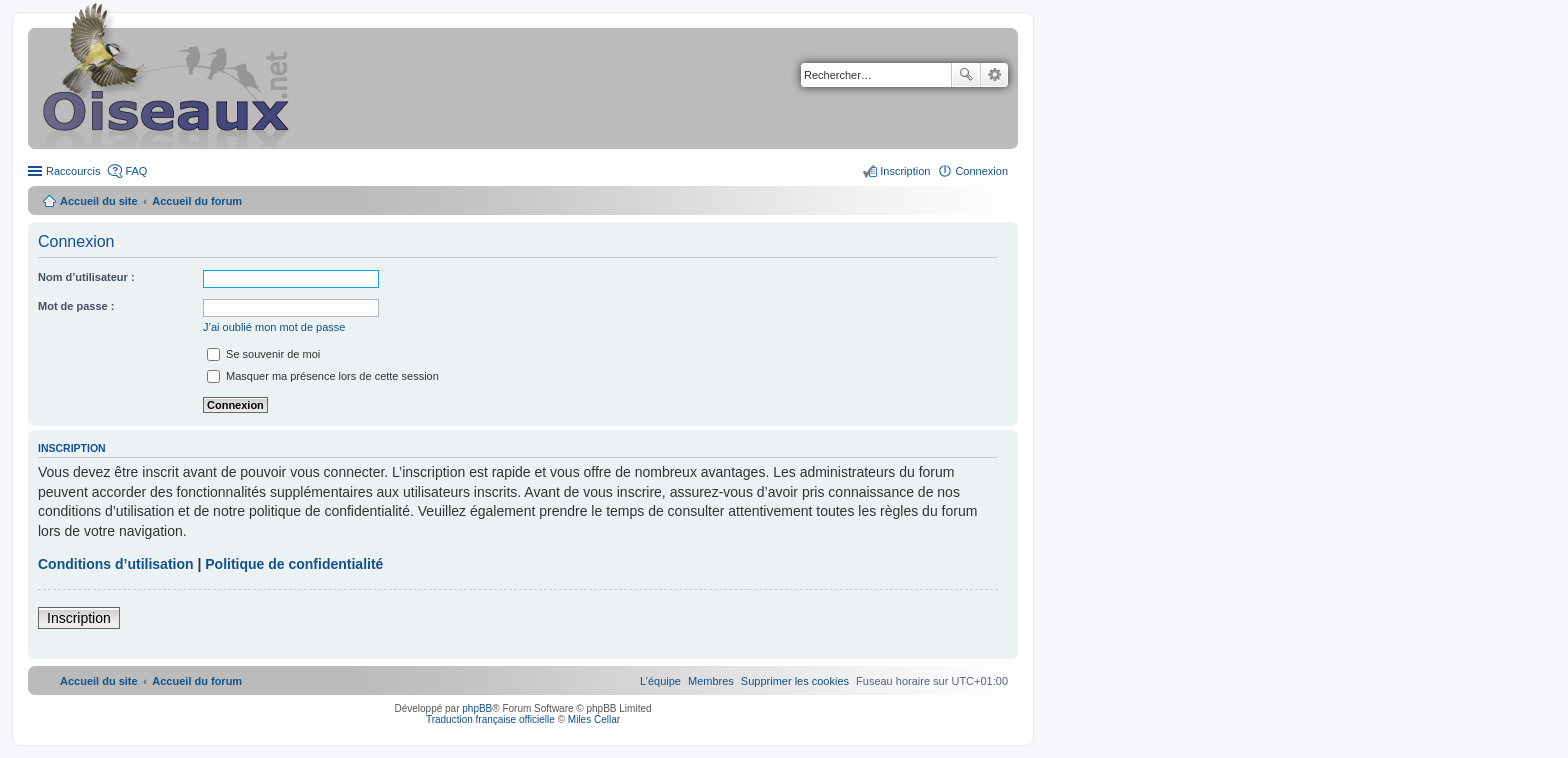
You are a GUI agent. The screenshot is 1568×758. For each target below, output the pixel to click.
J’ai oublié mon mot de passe (274, 327)
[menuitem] (795, 681)
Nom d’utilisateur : (86, 277)
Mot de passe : (76, 306)
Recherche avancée (994, 75)
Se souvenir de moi (263, 354)
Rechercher (966, 75)
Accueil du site (99, 201)
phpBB (477, 708)
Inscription (79, 618)
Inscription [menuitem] (905, 171)
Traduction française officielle (490, 719)
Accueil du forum (197, 201)
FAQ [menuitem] (136, 171)
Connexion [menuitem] (981, 171)
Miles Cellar (594, 719)
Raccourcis (73, 171)
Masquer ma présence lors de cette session (323, 376)
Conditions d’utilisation (116, 564)
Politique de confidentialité (294, 564)
